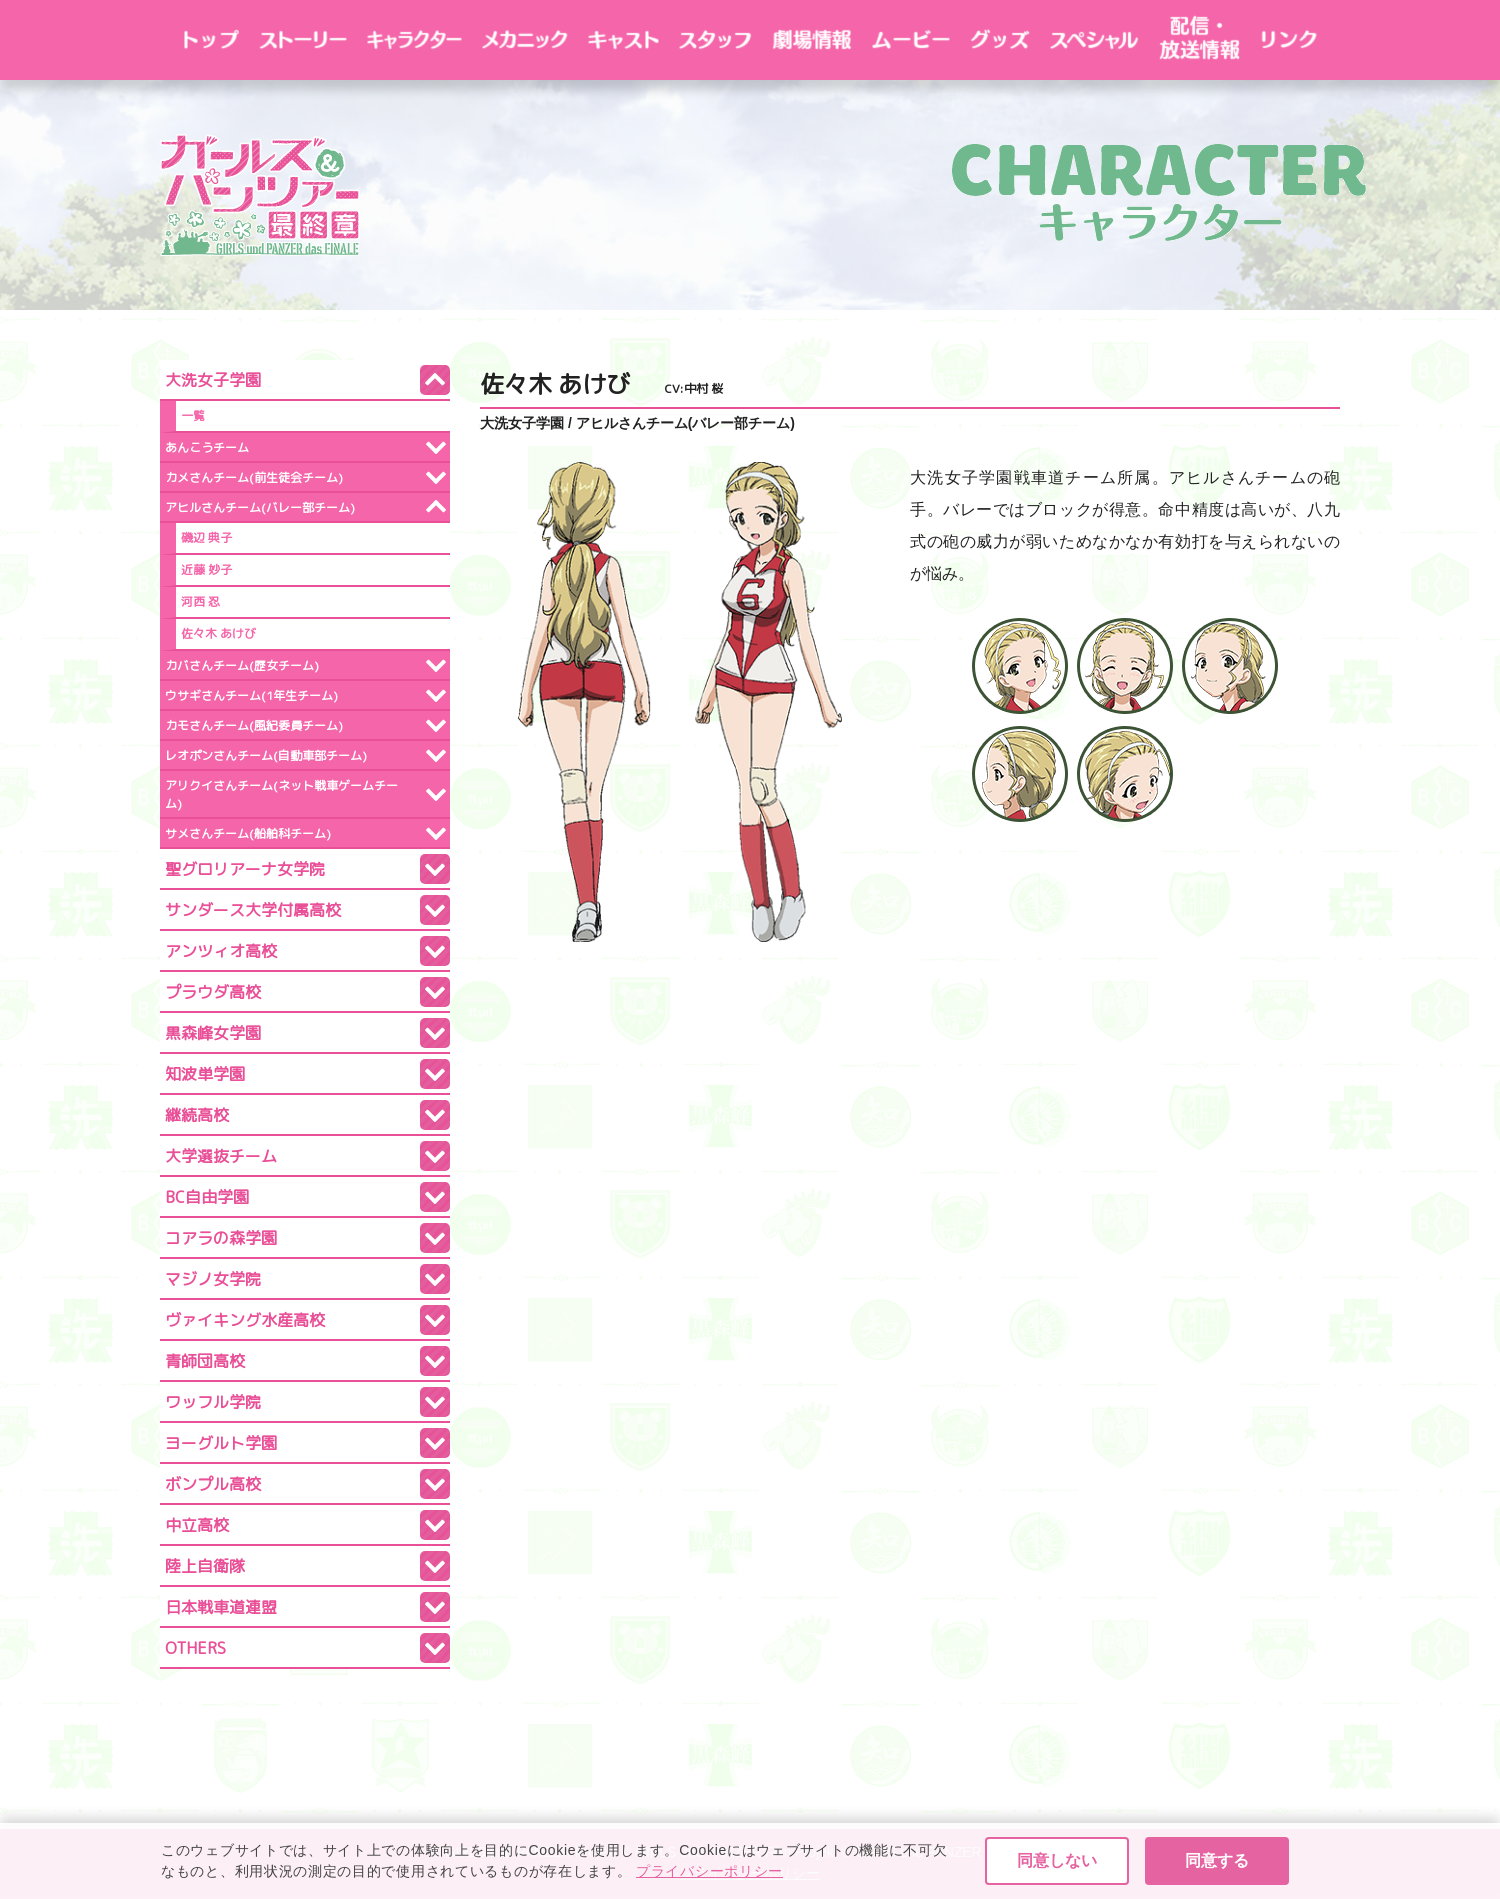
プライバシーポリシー (750, 1873)
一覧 (193, 415)
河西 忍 (200, 601)
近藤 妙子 (206, 569)
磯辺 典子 (206, 537)
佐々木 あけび (218, 633)
